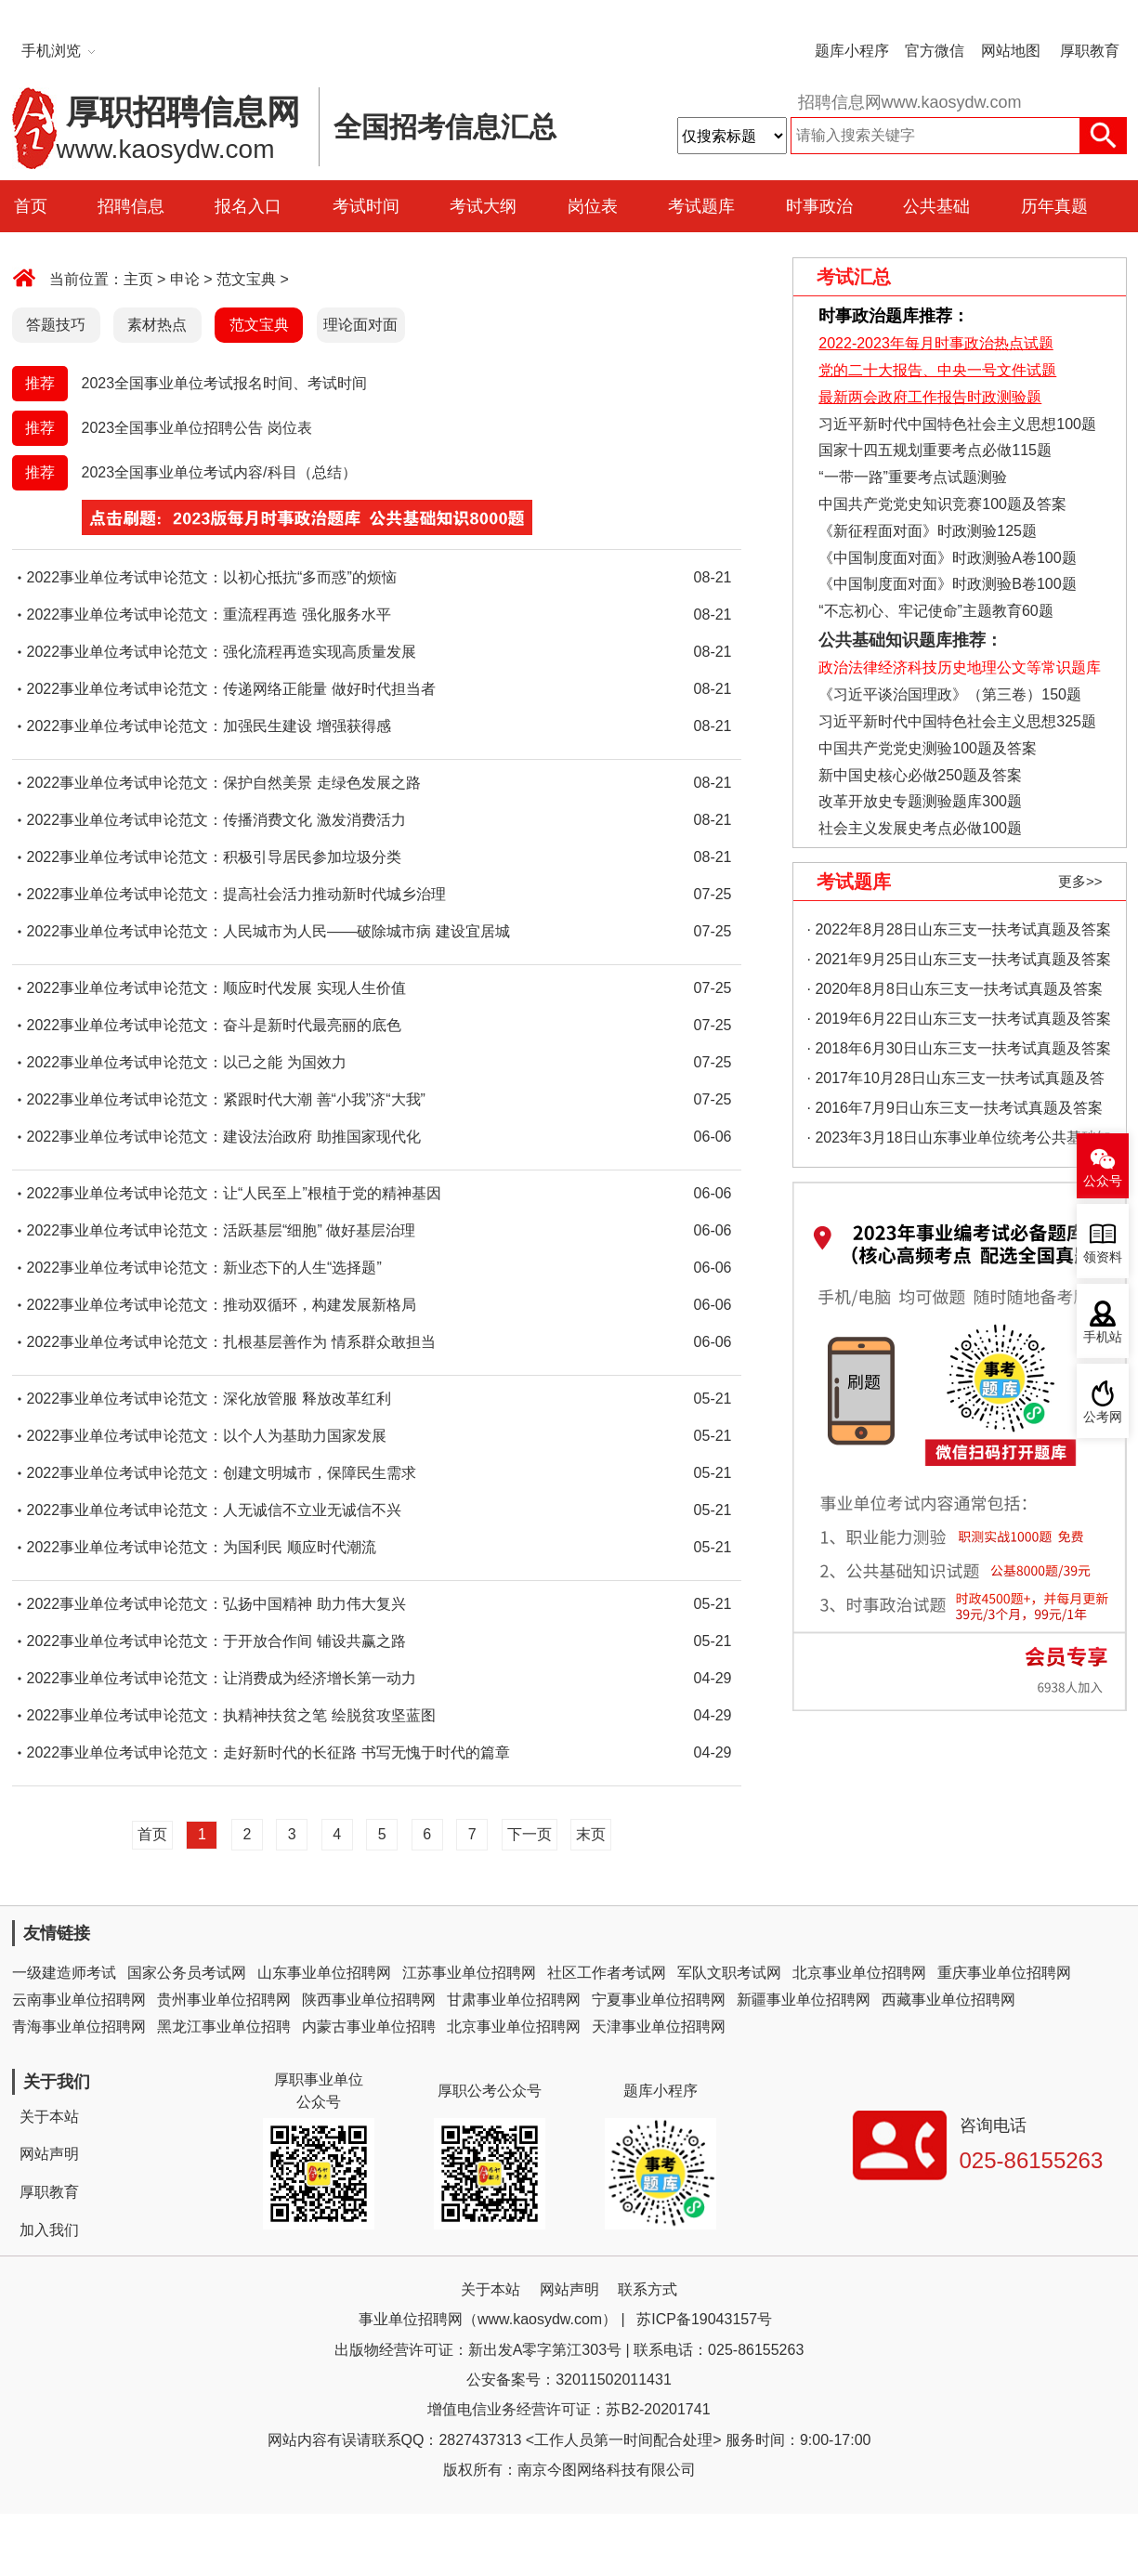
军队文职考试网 (729, 1973)
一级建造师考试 (64, 1973)
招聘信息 (131, 206)
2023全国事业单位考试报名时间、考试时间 (225, 383)
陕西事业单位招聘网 (369, 1999)
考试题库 (701, 206)
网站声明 (49, 2154)
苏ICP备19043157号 (704, 2319)
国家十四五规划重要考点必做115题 (935, 450)
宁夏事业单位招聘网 (659, 1999)
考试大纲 (483, 206)
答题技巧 (55, 325)
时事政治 (819, 206)
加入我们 (49, 2230)
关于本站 (49, 2117)
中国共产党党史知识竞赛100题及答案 (942, 504)
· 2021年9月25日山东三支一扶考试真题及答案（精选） (959, 962)
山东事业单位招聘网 (324, 1973)
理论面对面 (360, 325)
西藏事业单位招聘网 (948, 1999)
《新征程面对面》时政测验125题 (927, 531)
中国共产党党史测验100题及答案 (927, 748)
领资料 (1102, 1257)
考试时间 (366, 206)
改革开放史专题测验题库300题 (918, 801)
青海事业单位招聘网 (79, 2026)
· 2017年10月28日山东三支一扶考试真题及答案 (956, 1081)
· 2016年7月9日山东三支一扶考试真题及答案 (955, 1108)
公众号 (1102, 1181)
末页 (591, 1834)
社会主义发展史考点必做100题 (920, 828)
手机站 (1102, 1337)
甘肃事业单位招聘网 (514, 1999)
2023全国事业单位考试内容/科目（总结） (219, 472)
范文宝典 (246, 279)
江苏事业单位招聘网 (469, 1973)
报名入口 (248, 206)
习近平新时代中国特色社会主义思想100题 (957, 424)
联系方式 (647, 2289)
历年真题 (1054, 206)
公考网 (1102, 1417)
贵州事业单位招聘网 (224, 1999)
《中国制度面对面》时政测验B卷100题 (947, 584)
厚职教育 (1089, 51)
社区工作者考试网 (606, 1973)
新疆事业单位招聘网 (803, 1999)
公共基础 (936, 206)
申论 (185, 279)
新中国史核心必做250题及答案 (920, 775)
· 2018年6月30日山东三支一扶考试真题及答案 (959, 1048)
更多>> (1080, 881)
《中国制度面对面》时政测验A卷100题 (947, 558)
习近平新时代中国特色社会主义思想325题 (957, 721)
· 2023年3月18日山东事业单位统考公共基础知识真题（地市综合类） (959, 1141)
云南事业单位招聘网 (79, 1999)
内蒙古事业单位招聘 (369, 2026)
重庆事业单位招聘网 (1004, 1973)
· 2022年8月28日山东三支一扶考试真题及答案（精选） (959, 933)
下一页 (529, 1834)
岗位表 (593, 206)
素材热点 (157, 325)
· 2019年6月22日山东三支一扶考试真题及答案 (959, 1018)
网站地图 (1010, 51)
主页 (138, 279)
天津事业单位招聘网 (659, 2026)
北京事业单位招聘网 (859, 1973)
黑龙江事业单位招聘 (224, 2026)
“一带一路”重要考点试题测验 (912, 477)
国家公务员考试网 (186, 1973)
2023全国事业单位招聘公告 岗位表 (197, 428)
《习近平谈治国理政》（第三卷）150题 (943, 694)
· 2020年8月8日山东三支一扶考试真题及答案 (955, 989)
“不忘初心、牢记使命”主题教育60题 (934, 611)
